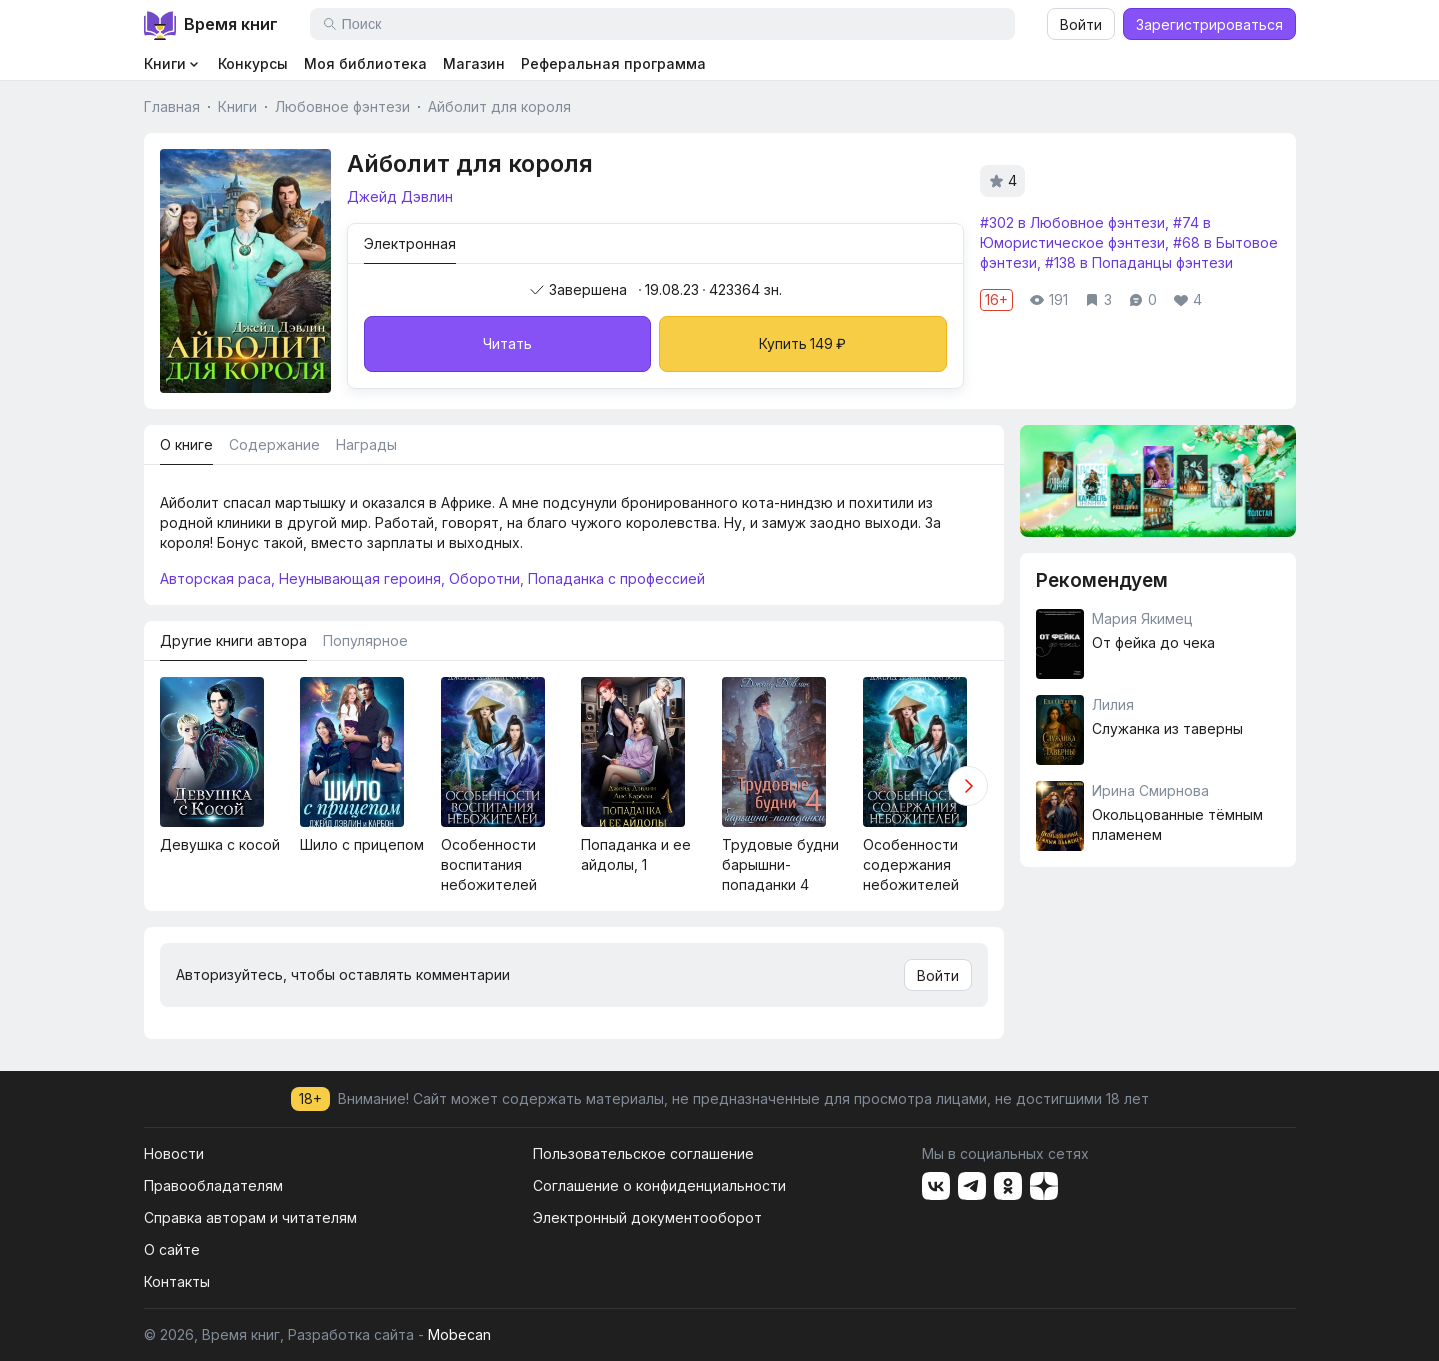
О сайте (172, 1249)
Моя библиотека (365, 63)
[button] (968, 786)
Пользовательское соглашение (643, 1153)
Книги (237, 106)
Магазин (474, 63)
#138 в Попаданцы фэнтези (1139, 262)
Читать (507, 343)
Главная (172, 106)
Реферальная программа (613, 63)
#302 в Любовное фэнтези (1072, 222)
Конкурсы (253, 63)
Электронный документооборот (647, 1217)
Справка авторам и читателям (250, 1217)
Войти (1081, 24)
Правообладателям (213, 1185)
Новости (174, 1153)
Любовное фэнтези (342, 106)
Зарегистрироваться (1209, 24)
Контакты (177, 1281)
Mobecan (459, 1334)
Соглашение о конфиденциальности (659, 1185)
